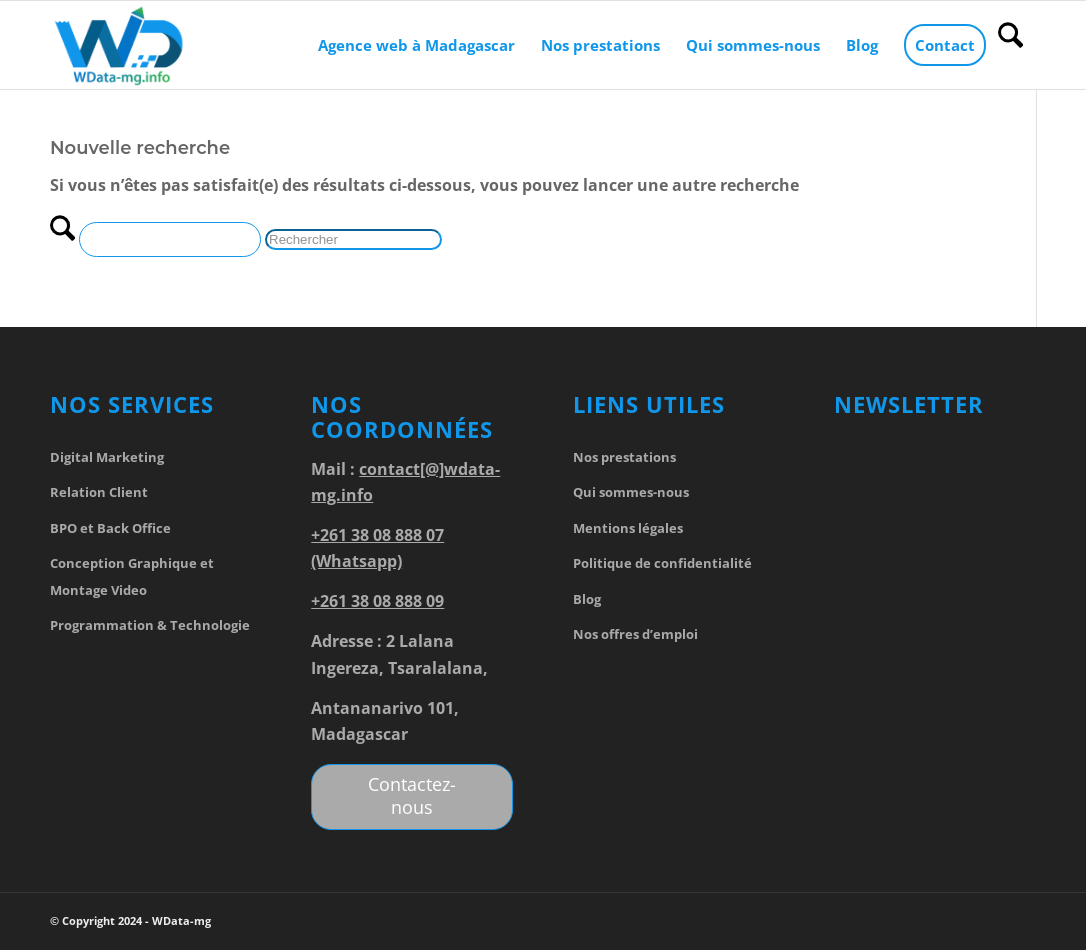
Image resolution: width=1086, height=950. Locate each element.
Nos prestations (624, 457)
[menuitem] (416, 45)
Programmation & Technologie (150, 625)
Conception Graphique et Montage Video (132, 576)
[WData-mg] (119, 45)
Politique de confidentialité (662, 563)
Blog (587, 599)
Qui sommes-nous (631, 492)
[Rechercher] (1010, 45)
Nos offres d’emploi (635, 634)
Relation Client (99, 492)
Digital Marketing (107, 457)
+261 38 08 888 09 (377, 601)
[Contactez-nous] (412, 797)
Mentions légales (628, 528)
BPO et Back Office (110, 528)
